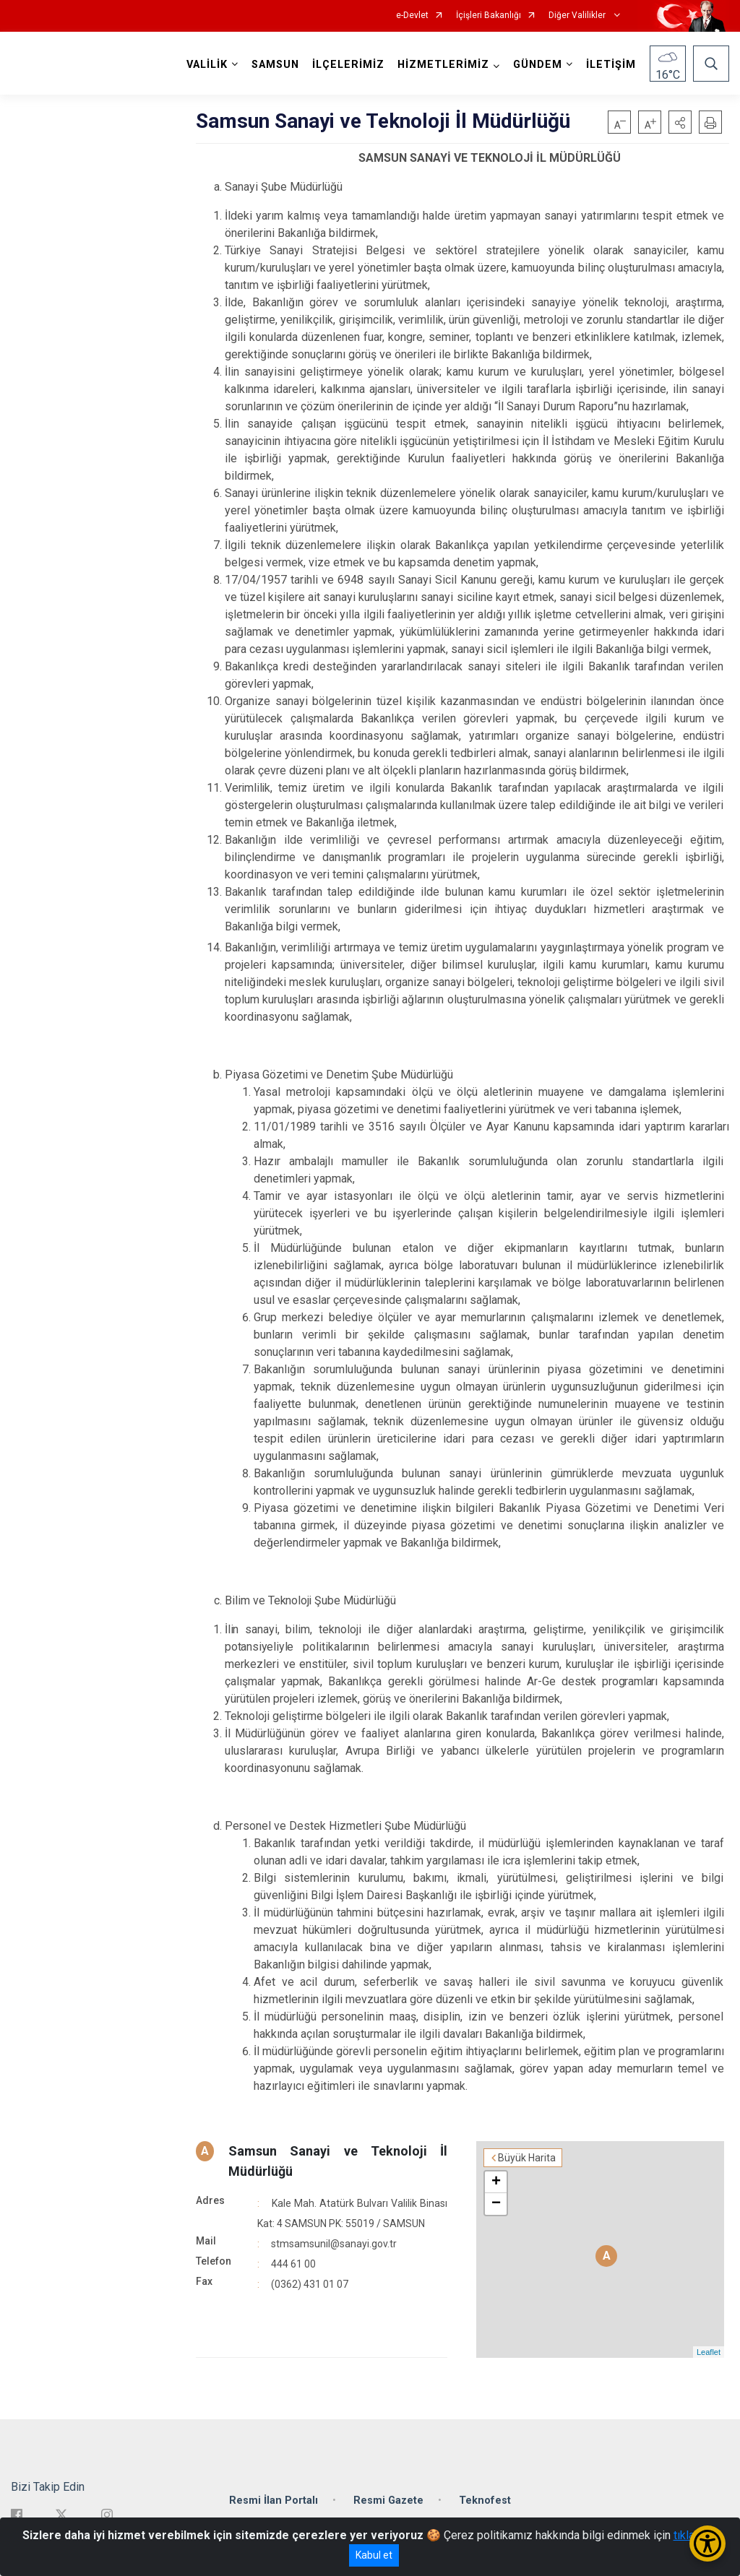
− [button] (496, 2204)
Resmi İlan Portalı (273, 2500)
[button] (680, 122)
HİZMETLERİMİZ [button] (443, 65)
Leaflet (708, 2352)
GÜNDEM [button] (537, 65)
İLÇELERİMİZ (348, 65)
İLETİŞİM (611, 65)
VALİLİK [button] (207, 65)
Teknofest (485, 2500)
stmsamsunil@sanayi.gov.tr (334, 2243)
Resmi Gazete (388, 2500)
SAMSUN (275, 65)
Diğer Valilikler (578, 15)
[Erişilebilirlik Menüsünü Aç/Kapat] (707, 2543)
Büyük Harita (527, 2158)
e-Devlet (412, 15)
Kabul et (374, 2555)
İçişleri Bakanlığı (488, 15)
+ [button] (496, 2182)
